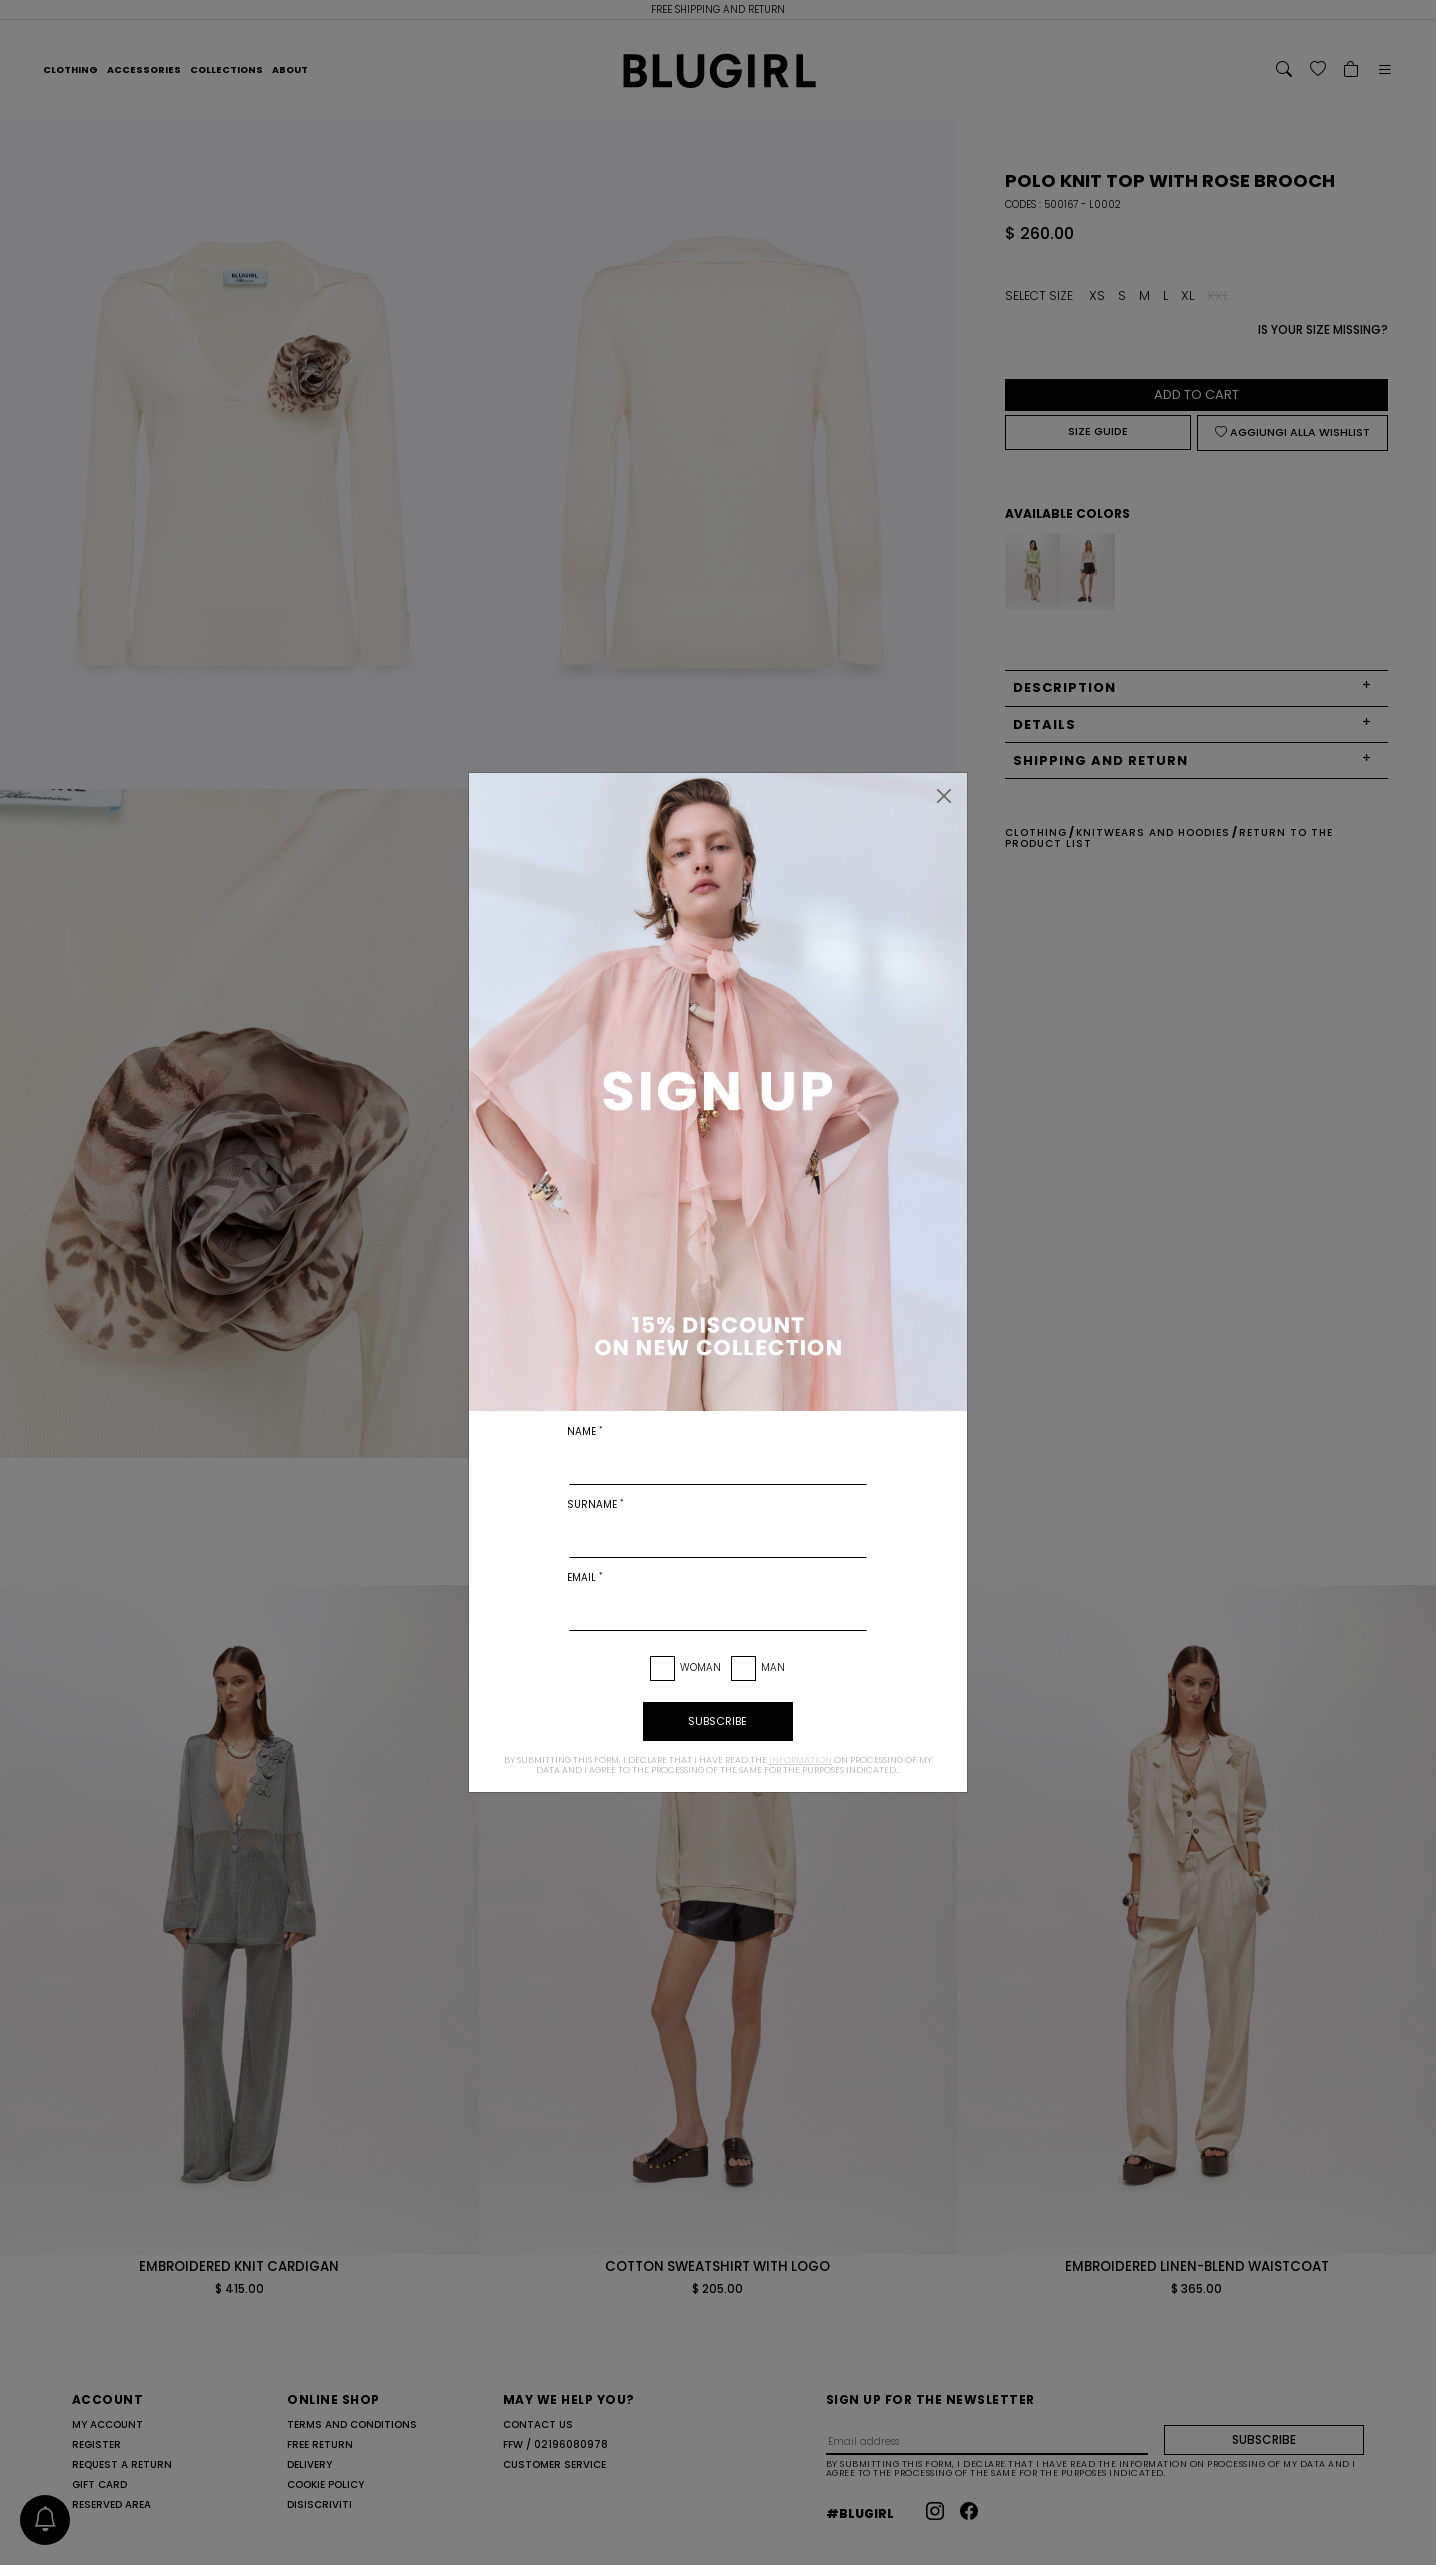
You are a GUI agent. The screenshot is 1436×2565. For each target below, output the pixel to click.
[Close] (944, 796)
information (800, 1760)
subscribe (717, 1721)
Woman (700, 1667)
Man (773, 1667)
